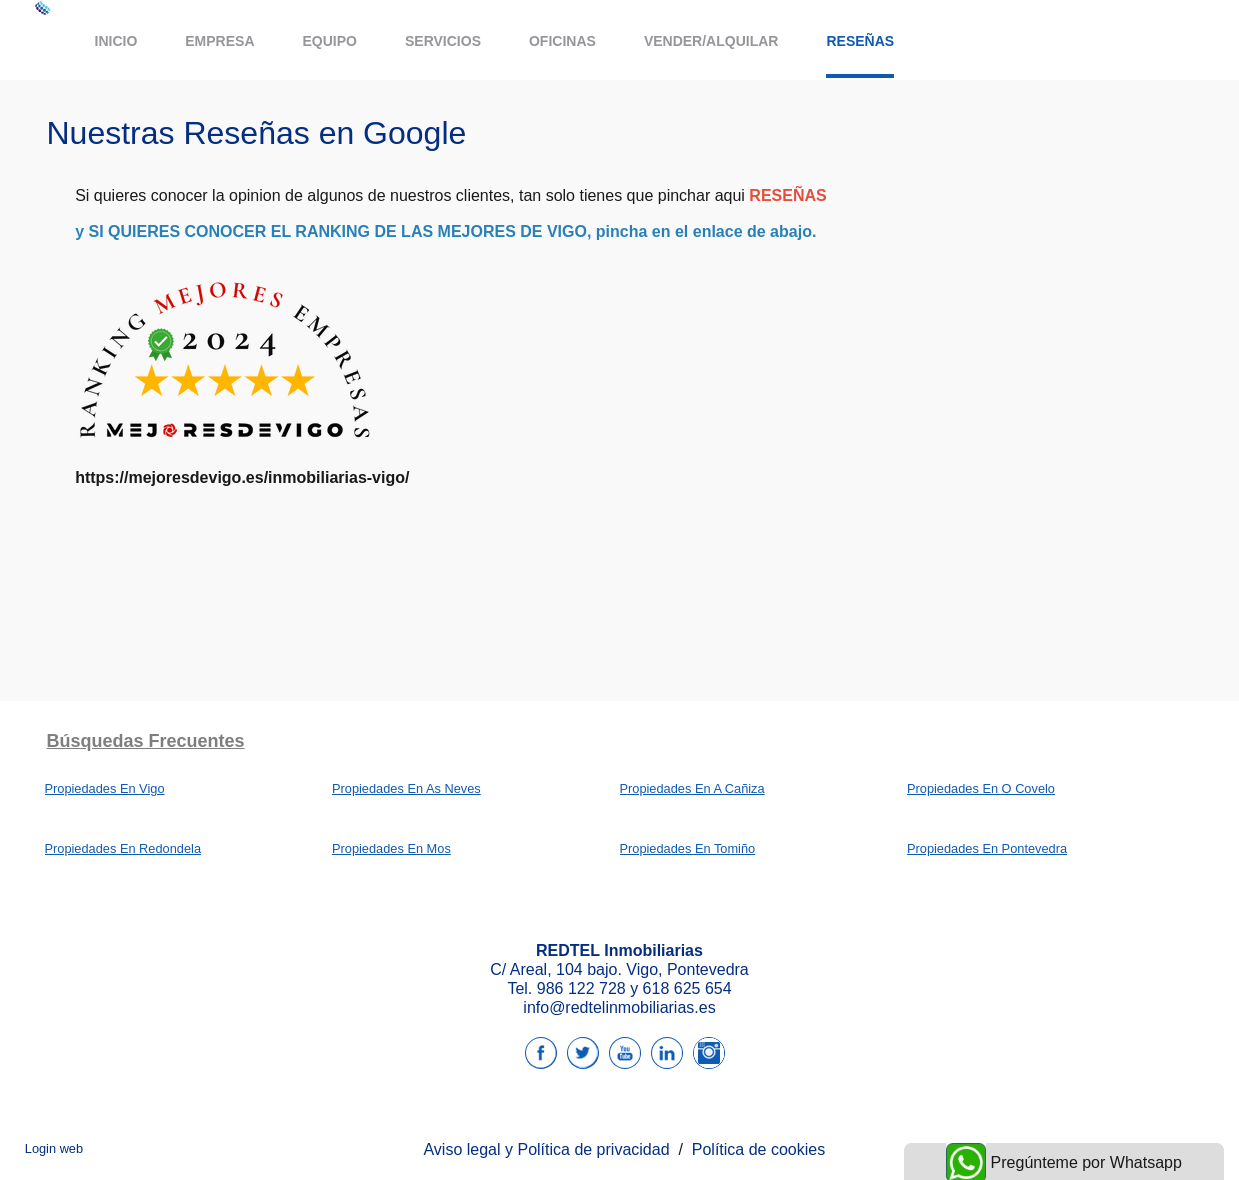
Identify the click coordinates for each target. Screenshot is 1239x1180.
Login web (54, 1148)
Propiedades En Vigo (105, 788)
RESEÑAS (787, 195)
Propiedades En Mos (391, 848)
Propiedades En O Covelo (981, 788)
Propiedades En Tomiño (688, 848)
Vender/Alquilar (711, 41)
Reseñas (860, 41)
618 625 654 (687, 988)
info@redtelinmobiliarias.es (619, 1007)
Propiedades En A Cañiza (692, 788)
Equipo (330, 41)
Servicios (443, 41)
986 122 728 (581, 988)
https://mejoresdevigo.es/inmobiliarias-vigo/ (242, 477)
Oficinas (562, 41)
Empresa (219, 41)
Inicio (116, 41)
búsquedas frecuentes (146, 741)
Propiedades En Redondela (123, 848)
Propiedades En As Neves (406, 788)
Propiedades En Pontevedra (987, 848)
